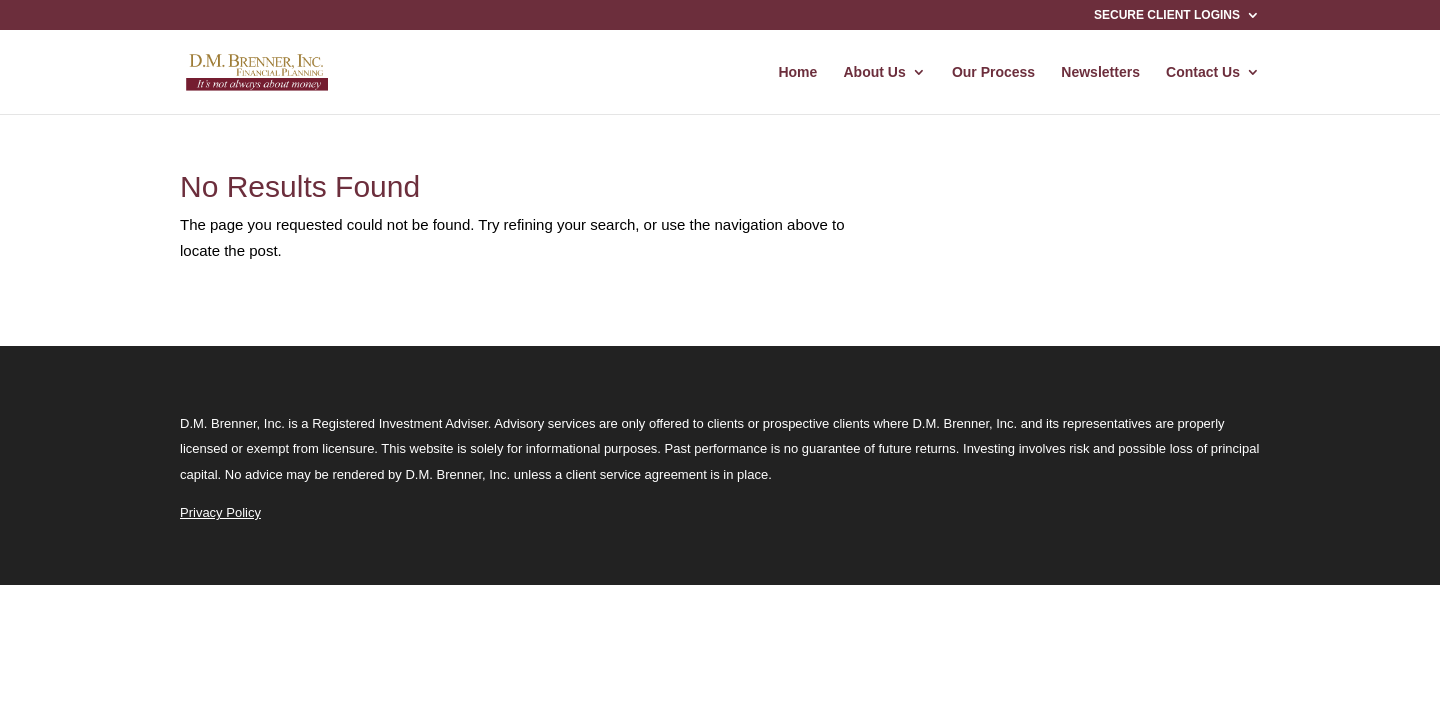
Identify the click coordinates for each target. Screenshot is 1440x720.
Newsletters (1100, 72)
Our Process (993, 72)
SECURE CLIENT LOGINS (1167, 15)
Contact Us (1203, 72)
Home (797, 72)
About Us (875, 72)
